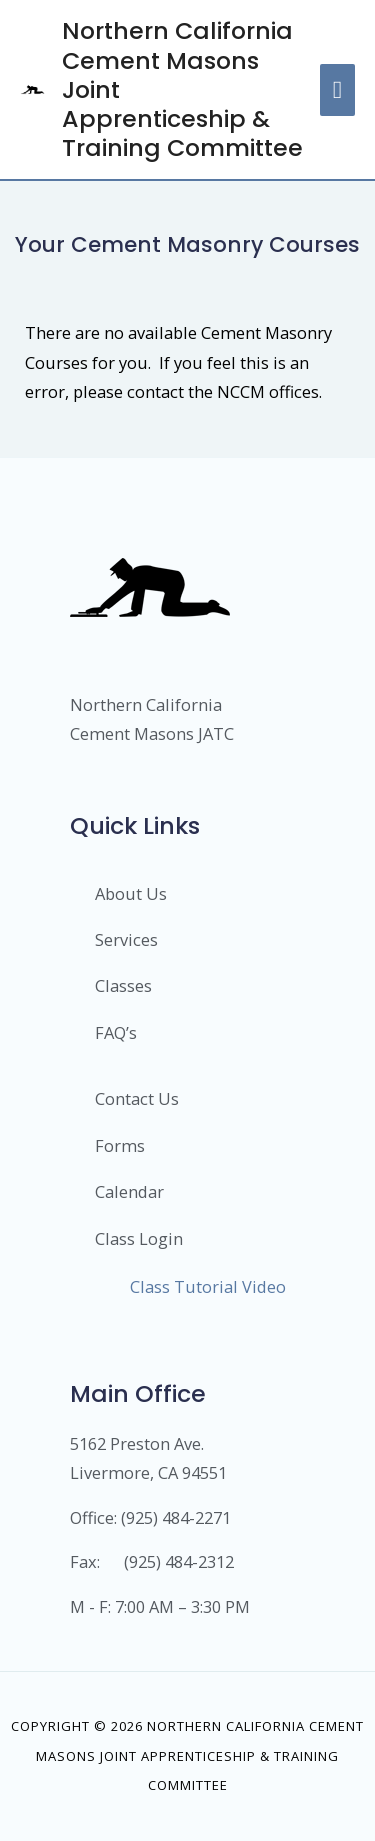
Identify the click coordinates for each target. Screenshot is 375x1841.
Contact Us (137, 1098)
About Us (131, 893)
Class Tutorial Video (208, 1286)
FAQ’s (116, 1032)
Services (126, 939)
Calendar (129, 1191)
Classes (123, 985)
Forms (120, 1145)
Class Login (139, 1238)
